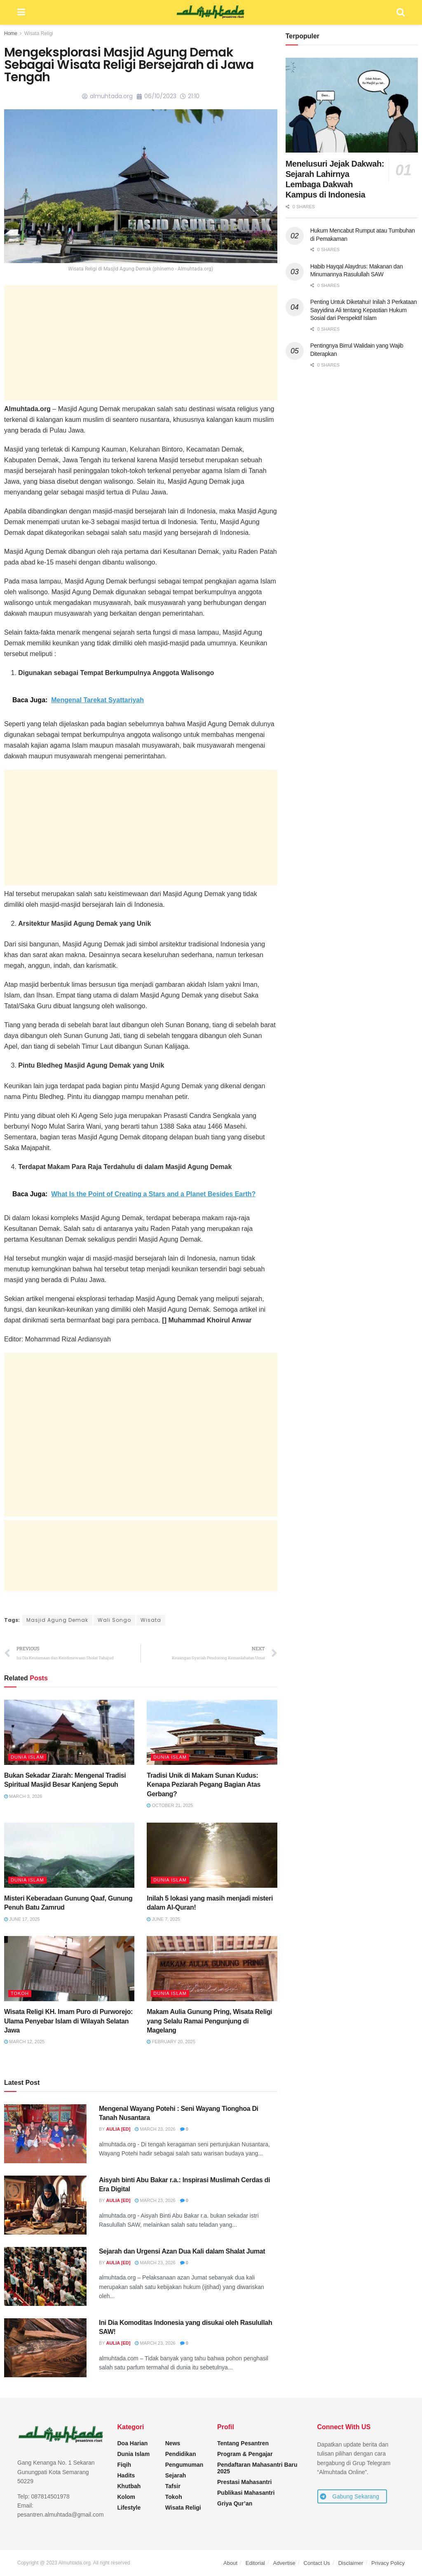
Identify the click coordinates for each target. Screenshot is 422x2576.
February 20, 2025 (171, 2041)
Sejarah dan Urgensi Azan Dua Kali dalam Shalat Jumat (182, 2251)
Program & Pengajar (245, 2454)
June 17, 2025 (22, 1919)
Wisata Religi (38, 33)
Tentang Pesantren (243, 2443)
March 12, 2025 (24, 2041)
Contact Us (317, 2563)
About (230, 2563)
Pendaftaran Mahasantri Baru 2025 (257, 2468)
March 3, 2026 (23, 1796)
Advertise (284, 2563)
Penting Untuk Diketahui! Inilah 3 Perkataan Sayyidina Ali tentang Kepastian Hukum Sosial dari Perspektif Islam (363, 310)
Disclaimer (350, 2563)
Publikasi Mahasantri (245, 2492)
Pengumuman (184, 2464)
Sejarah (175, 2475)
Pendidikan (180, 2454)
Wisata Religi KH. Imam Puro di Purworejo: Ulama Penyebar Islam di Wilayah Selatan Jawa (68, 2021)
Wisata (151, 1619)
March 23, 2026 (155, 2129)
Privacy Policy (388, 2563)
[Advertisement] (140, 342)
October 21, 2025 (170, 1805)
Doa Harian (132, 2443)
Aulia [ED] (118, 2129)
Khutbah (129, 2486)
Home (10, 33)
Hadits (126, 2475)
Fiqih (124, 2464)
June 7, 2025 (163, 1919)
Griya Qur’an (234, 2503)
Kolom (126, 2497)
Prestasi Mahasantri (244, 2482)
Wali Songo (114, 1619)
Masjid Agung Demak (57, 1619)
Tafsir (173, 2486)
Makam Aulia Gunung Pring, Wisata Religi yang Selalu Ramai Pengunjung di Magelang (209, 2021)
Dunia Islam (27, 1757)
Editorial (255, 2563)
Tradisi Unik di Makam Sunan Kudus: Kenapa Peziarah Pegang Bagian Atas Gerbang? (203, 1784)
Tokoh (20, 1993)
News (173, 2443)
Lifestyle (129, 2507)
